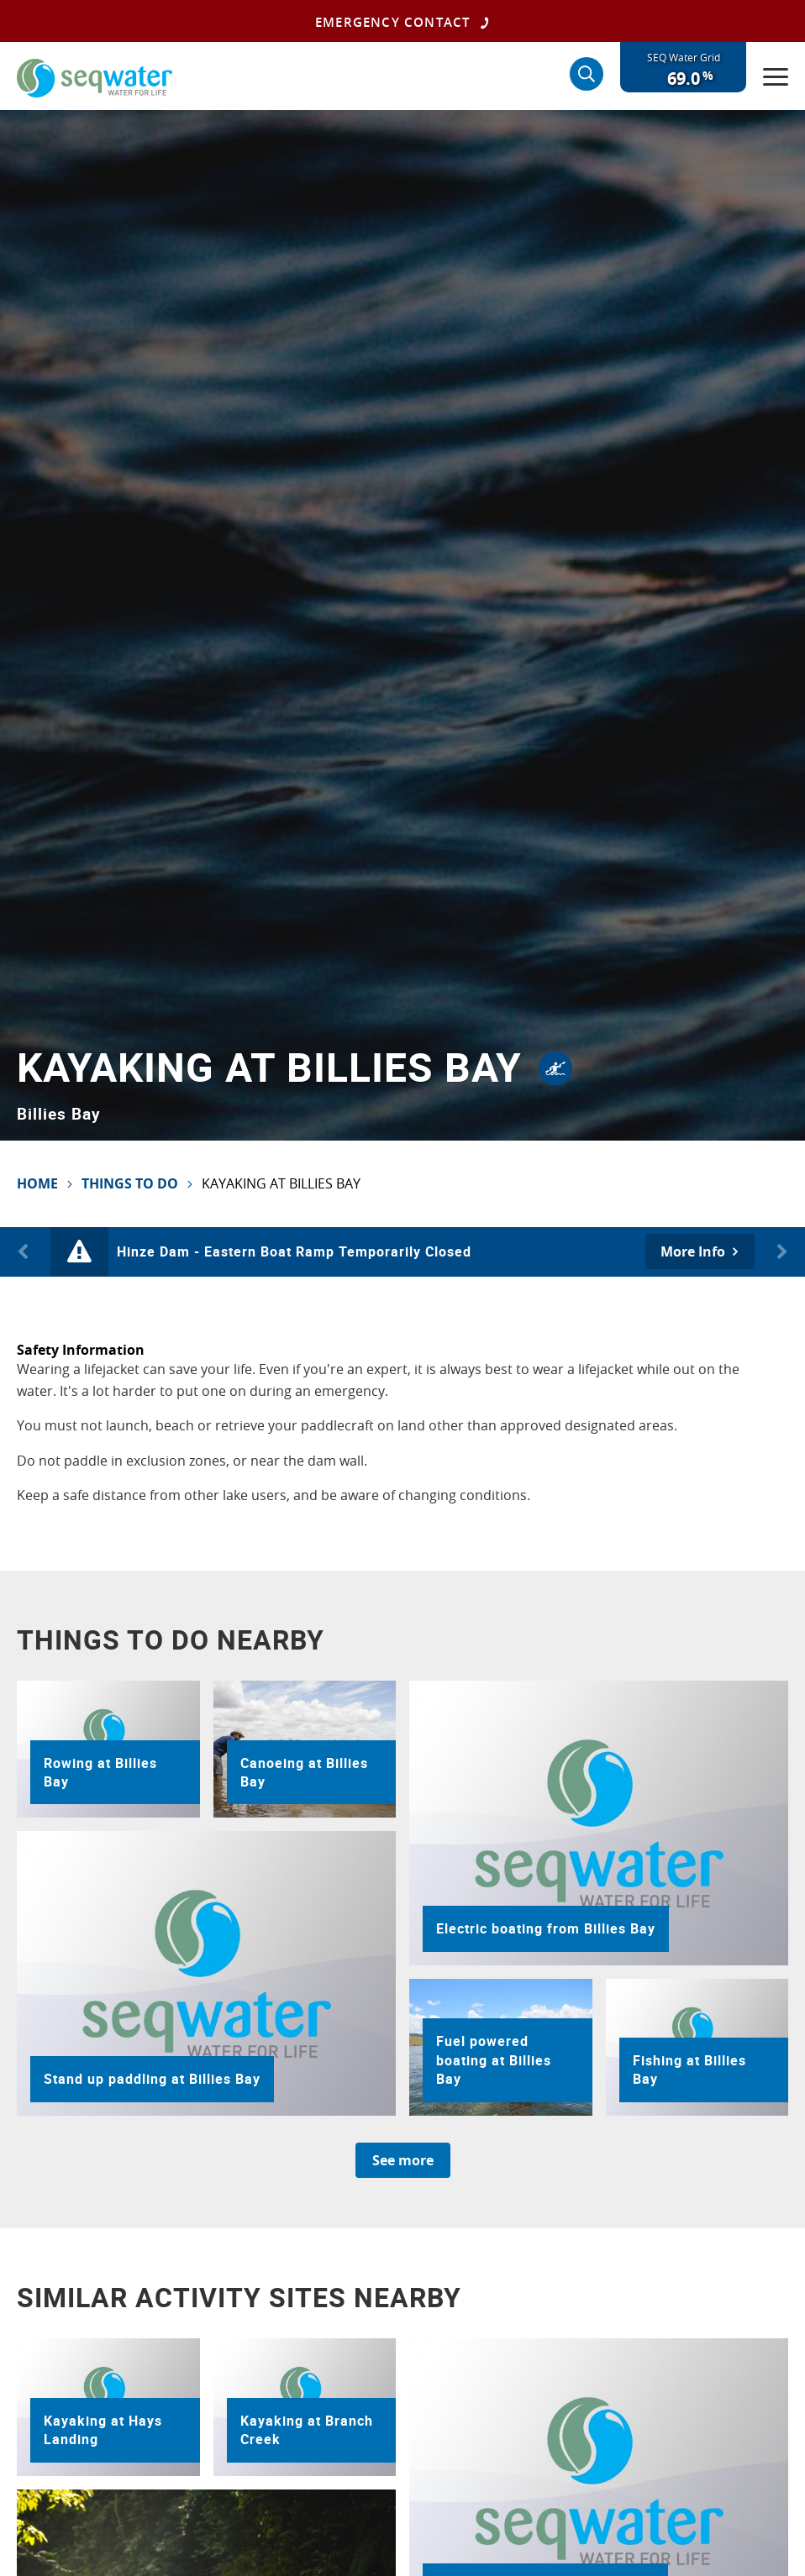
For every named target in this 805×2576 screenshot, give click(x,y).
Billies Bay (59, 1113)
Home (37, 1183)
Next (780, 1252)
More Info (692, 1251)
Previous (25, 1252)
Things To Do (130, 1183)
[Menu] (775, 76)
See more (403, 2160)
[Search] (586, 74)
